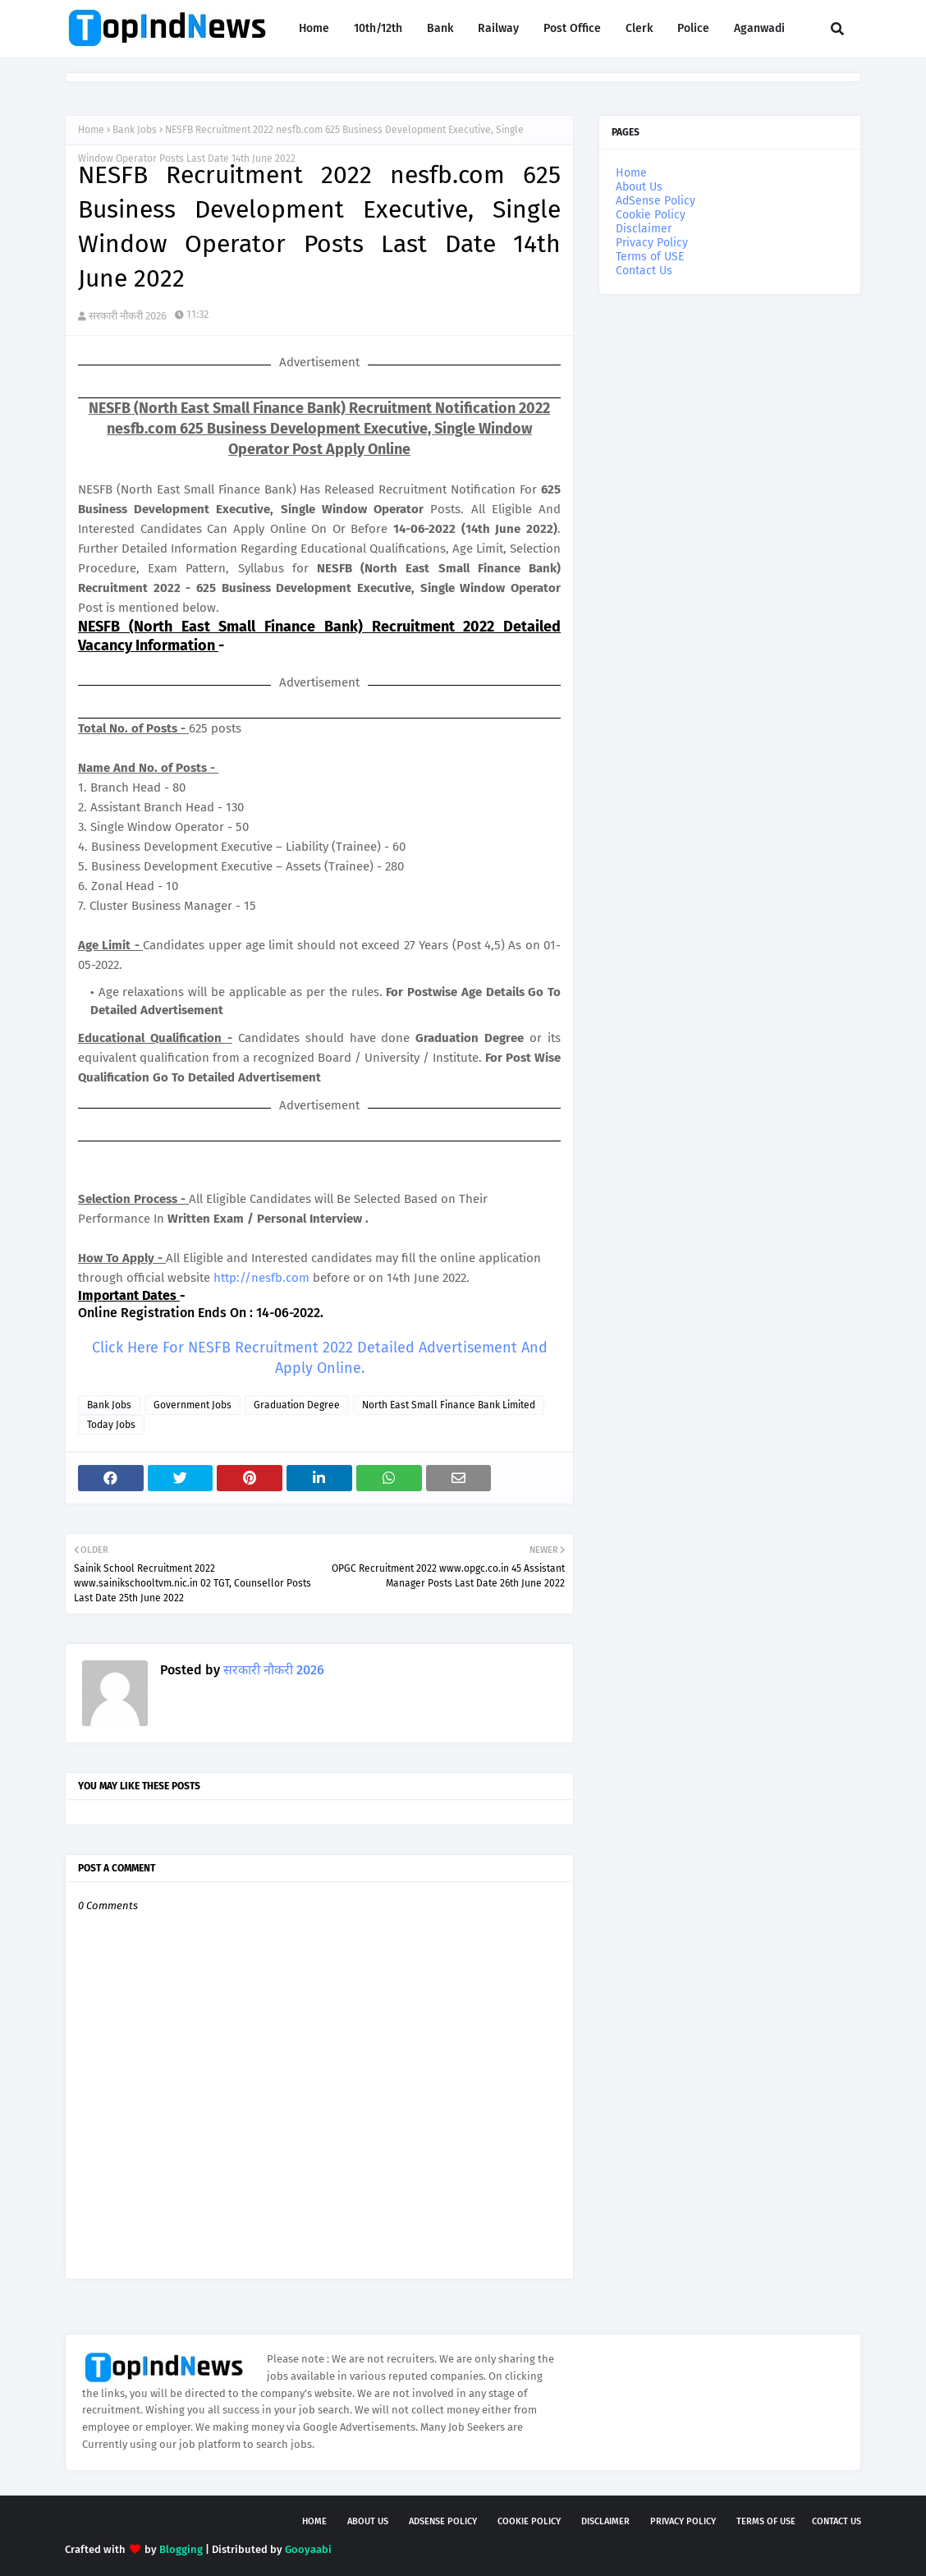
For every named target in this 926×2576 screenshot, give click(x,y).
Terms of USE (650, 257)
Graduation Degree (297, 1405)
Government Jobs (193, 1405)
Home (91, 129)
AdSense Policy (655, 201)
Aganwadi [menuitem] (759, 28)
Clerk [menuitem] (639, 28)
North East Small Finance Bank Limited (448, 1405)
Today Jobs (111, 1424)
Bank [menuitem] (440, 28)
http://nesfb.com (261, 1277)
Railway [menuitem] (498, 28)
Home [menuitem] (314, 28)
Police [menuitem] (693, 28)
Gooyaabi (308, 2549)
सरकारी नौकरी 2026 (128, 316)
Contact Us (644, 271)
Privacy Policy (652, 243)
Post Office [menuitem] (572, 28)
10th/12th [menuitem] (378, 28)
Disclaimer (644, 229)
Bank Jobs (134, 129)
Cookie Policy (650, 215)
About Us (639, 187)
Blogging (181, 2549)
